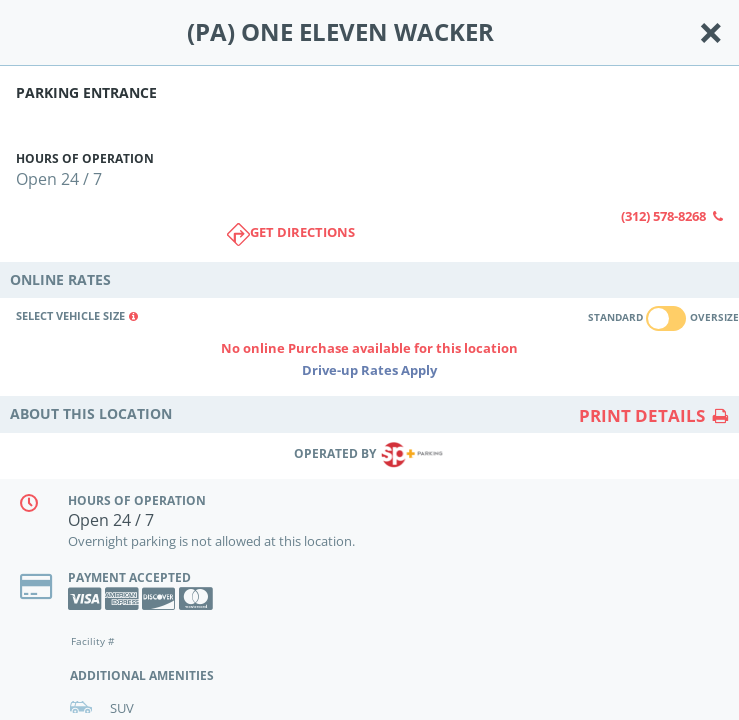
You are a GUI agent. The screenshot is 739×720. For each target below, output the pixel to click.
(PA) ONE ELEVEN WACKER (340, 32)
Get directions (291, 234)
